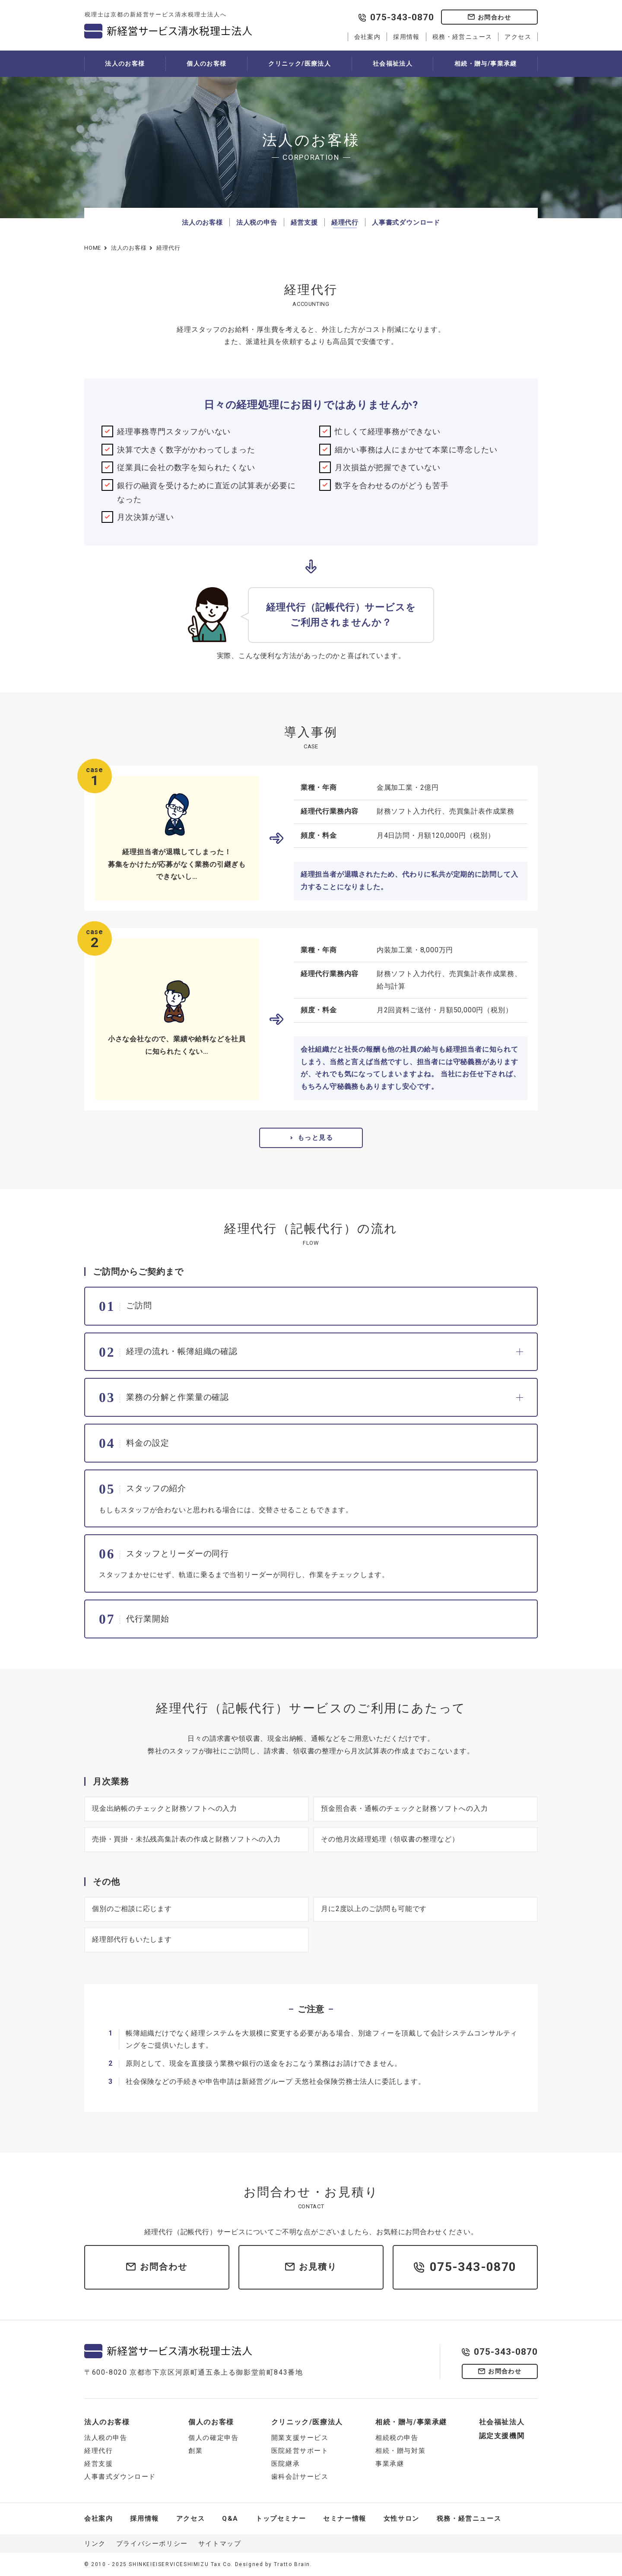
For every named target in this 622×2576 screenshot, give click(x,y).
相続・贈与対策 (400, 2451)
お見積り (318, 2266)
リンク (95, 2543)
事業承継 (389, 2464)
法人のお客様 (125, 63)
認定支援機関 (502, 2436)
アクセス (518, 36)
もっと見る (315, 1138)
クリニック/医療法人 (299, 63)
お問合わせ (494, 17)
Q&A (230, 2518)
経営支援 (304, 222)
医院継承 (285, 2464)
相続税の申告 (397, 2438)
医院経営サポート (300, 2451)
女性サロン (401, 2518)
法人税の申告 (256, 222)
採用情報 (406, 36)
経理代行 (345, 222)
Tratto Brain (292, 2564)
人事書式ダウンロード (406, 222)
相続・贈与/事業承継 (485, 63)
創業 (195, 2451)
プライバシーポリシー (152, 2543)
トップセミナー (281, 2518)
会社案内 (367, 36)
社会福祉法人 (393, 63)
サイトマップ (219, 2543)
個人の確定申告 (213, 2438)
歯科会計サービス (300, 2477)
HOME (92, 248)
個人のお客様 (206, 63)
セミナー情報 (344, 2518)
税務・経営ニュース (462, 36)
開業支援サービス (300, 2438)
